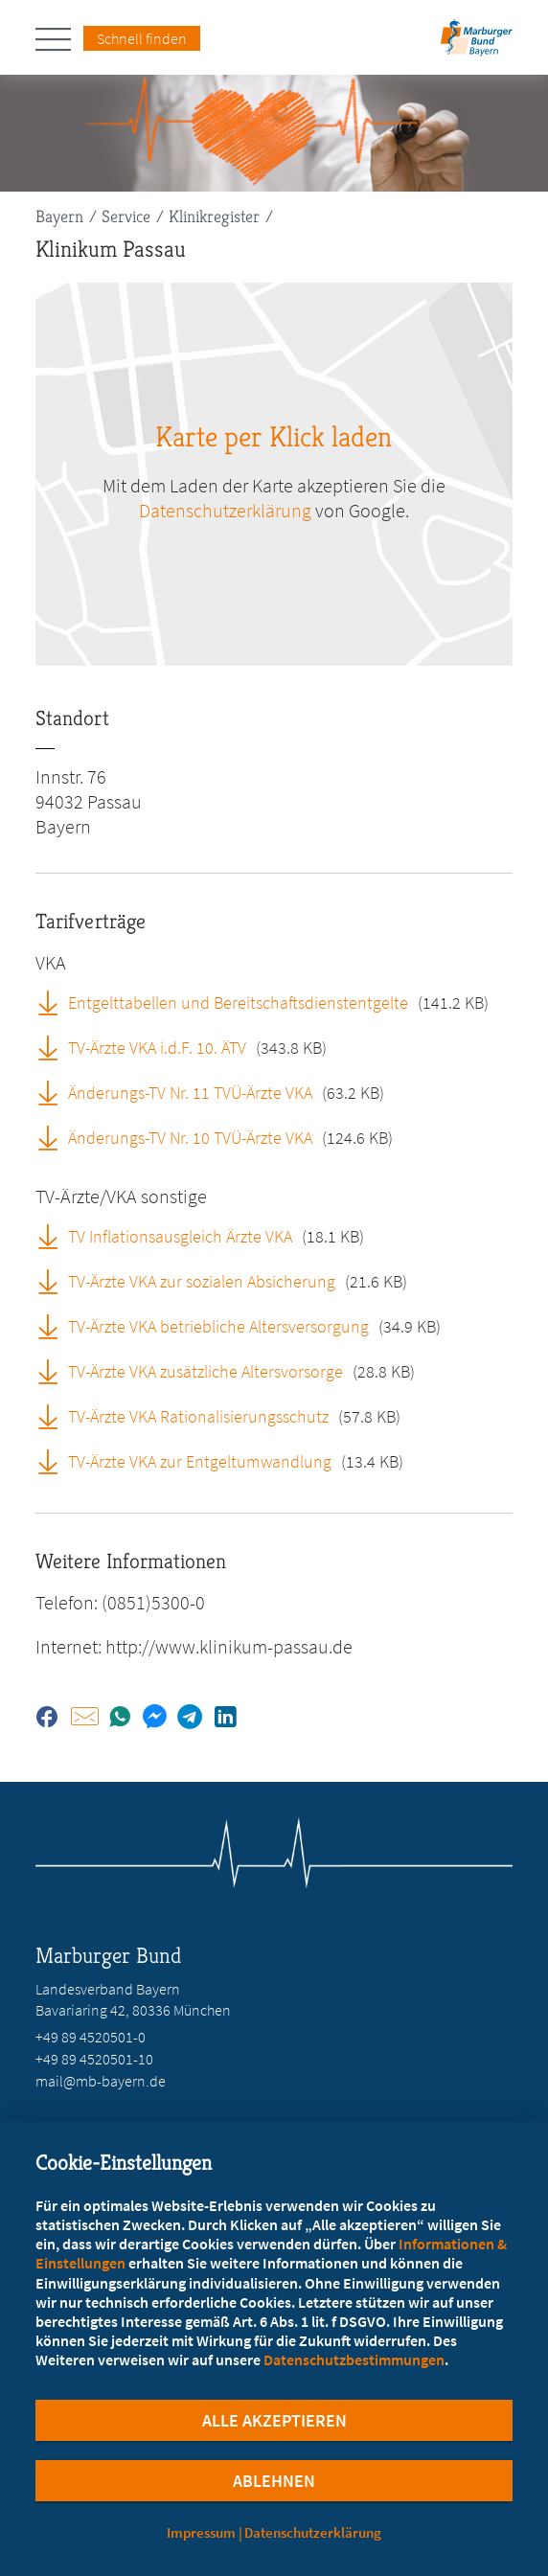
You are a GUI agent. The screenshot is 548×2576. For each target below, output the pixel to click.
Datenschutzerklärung (312, 2532)
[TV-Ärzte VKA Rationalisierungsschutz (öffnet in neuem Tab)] (54, 1415)
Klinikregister (214, 216)
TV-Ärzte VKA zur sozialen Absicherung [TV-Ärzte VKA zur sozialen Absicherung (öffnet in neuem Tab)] (201, 1281)
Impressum (201, 2532)
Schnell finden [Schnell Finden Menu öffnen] (142, 38)
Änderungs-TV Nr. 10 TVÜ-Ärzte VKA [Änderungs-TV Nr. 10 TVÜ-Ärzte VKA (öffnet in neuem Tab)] (190, 1138)
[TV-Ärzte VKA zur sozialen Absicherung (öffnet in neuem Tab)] (54, 1280)
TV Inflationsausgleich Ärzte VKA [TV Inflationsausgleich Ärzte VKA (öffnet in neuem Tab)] (180, 1236)
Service (126, 216)
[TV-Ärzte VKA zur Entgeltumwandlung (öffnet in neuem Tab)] (54, 1460)
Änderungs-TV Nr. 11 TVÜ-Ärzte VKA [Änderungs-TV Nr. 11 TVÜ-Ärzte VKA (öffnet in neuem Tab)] (190, 1093)
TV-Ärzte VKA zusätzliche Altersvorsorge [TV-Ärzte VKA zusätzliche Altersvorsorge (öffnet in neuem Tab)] (205, 1371)
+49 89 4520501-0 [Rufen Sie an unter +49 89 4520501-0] (90, 2036)
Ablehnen (274, 2481)
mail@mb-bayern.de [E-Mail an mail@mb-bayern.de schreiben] (100, 2080)
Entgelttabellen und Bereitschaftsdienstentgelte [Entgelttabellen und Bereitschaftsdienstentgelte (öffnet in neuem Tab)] (238, 1003)
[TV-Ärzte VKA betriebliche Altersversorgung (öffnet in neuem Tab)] (54, 1325)
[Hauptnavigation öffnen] (59, 39)
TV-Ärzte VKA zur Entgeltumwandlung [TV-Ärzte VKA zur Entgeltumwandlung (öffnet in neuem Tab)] (199, 1461)
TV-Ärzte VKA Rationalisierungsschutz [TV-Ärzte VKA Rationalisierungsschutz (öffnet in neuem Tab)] (198, 1416)
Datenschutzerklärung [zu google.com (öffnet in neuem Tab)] (225, 510)
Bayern (59, 216)
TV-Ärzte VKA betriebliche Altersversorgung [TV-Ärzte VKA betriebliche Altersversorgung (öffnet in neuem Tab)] (218, 1326)
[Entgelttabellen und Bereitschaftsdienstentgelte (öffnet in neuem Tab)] (54, 1002)
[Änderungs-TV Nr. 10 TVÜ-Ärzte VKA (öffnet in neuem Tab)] (54, 1137)
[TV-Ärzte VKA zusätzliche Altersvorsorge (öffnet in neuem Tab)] (54, 1370)
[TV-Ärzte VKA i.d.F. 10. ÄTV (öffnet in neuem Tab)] (54, 1047)
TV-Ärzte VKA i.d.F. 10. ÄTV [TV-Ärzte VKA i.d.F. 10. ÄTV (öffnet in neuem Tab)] (157, 1048)
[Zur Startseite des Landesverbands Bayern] (474, 44)
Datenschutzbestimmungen (354, 2359)
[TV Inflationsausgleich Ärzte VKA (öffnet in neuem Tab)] (54, 1235)
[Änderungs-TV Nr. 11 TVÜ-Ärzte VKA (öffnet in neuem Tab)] (54, 1092)
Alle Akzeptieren (274, 2420)
